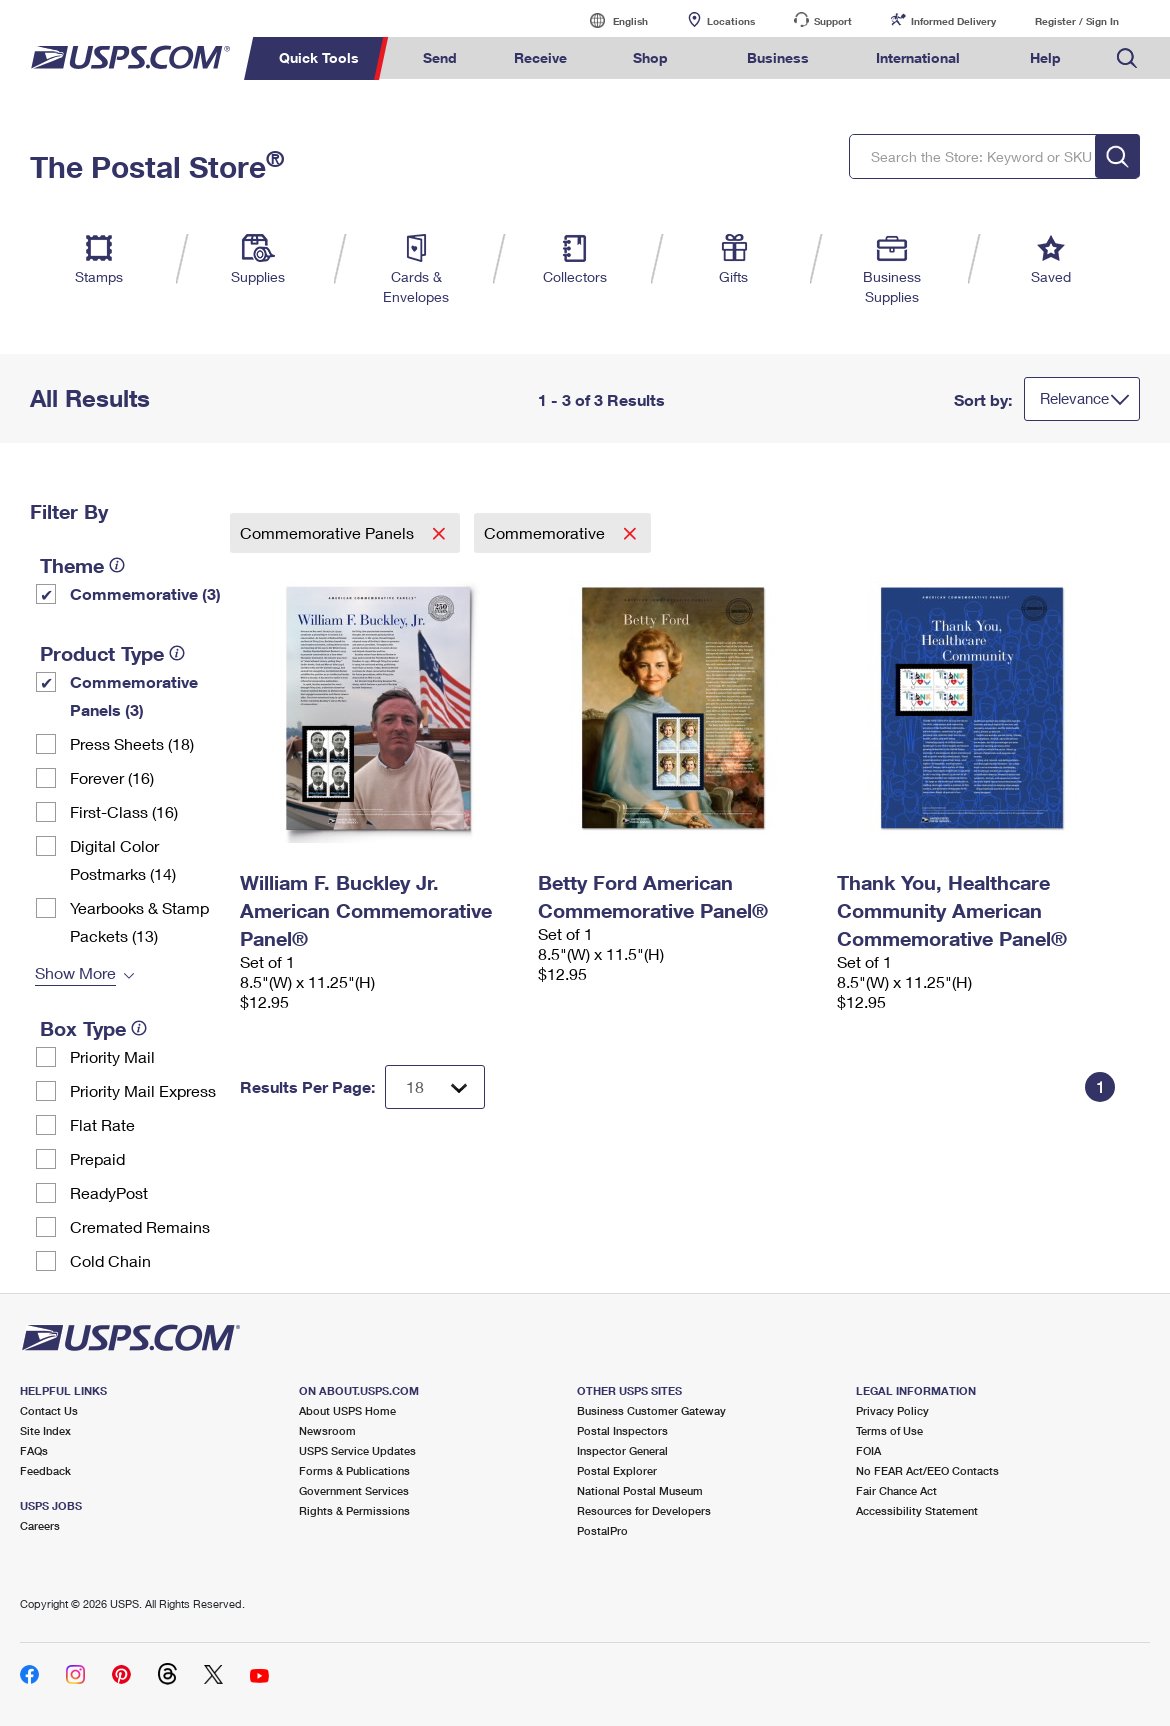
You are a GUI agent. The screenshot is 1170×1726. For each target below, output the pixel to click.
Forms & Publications (354, 1470)
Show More (75, 972)
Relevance (1074, 398)
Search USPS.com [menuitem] (1127, 58)
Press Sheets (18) (132, 743)
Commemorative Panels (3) (134, 695)
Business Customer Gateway (651, 1410)
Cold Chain (110, 1260)
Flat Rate (102, 1124)
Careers (40, 1525)
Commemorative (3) (145, 593)
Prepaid (97, 1158)
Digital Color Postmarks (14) (123, 859)
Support (833, 21)
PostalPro (602, 1530)
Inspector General (622, 1450)
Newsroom (327, 1430)
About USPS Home (347, 1410)
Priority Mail (112, 1056)
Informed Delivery (953, 21)
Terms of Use (889, 1430)
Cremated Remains (140, 1226)
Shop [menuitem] (650, 57)
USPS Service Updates (357, 1450)
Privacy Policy (892, 1410)
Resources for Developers (644, 1510)
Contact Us (49, 1410)
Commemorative (546, 532)
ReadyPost (109, 1192)
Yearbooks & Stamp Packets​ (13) (139, 921)
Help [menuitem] (1045, 57)
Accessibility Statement (917, 1510)
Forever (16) (112, 777)
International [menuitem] (918, 57)
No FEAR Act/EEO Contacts (927, 1470)
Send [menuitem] (440, 57)
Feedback (45, 1470)
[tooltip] (117, 565)
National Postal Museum (640, 1490)
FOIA (868, 1450)
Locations (731, 21)
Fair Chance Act (896, 1490)
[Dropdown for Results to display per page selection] (435, 1087)
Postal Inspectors (622, 1430)
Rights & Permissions (354, 1510)
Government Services (354, 1490)
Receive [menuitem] (540, 57)
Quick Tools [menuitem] (319, 57)
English (610, 20)
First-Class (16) (124, 811)
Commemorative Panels (329, 532)
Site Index (45, 1430)
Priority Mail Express (143, 1090)
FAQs (34, 1450)
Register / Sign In (1077, 21)
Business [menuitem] (778, 57)
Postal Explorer (617, 1470)
